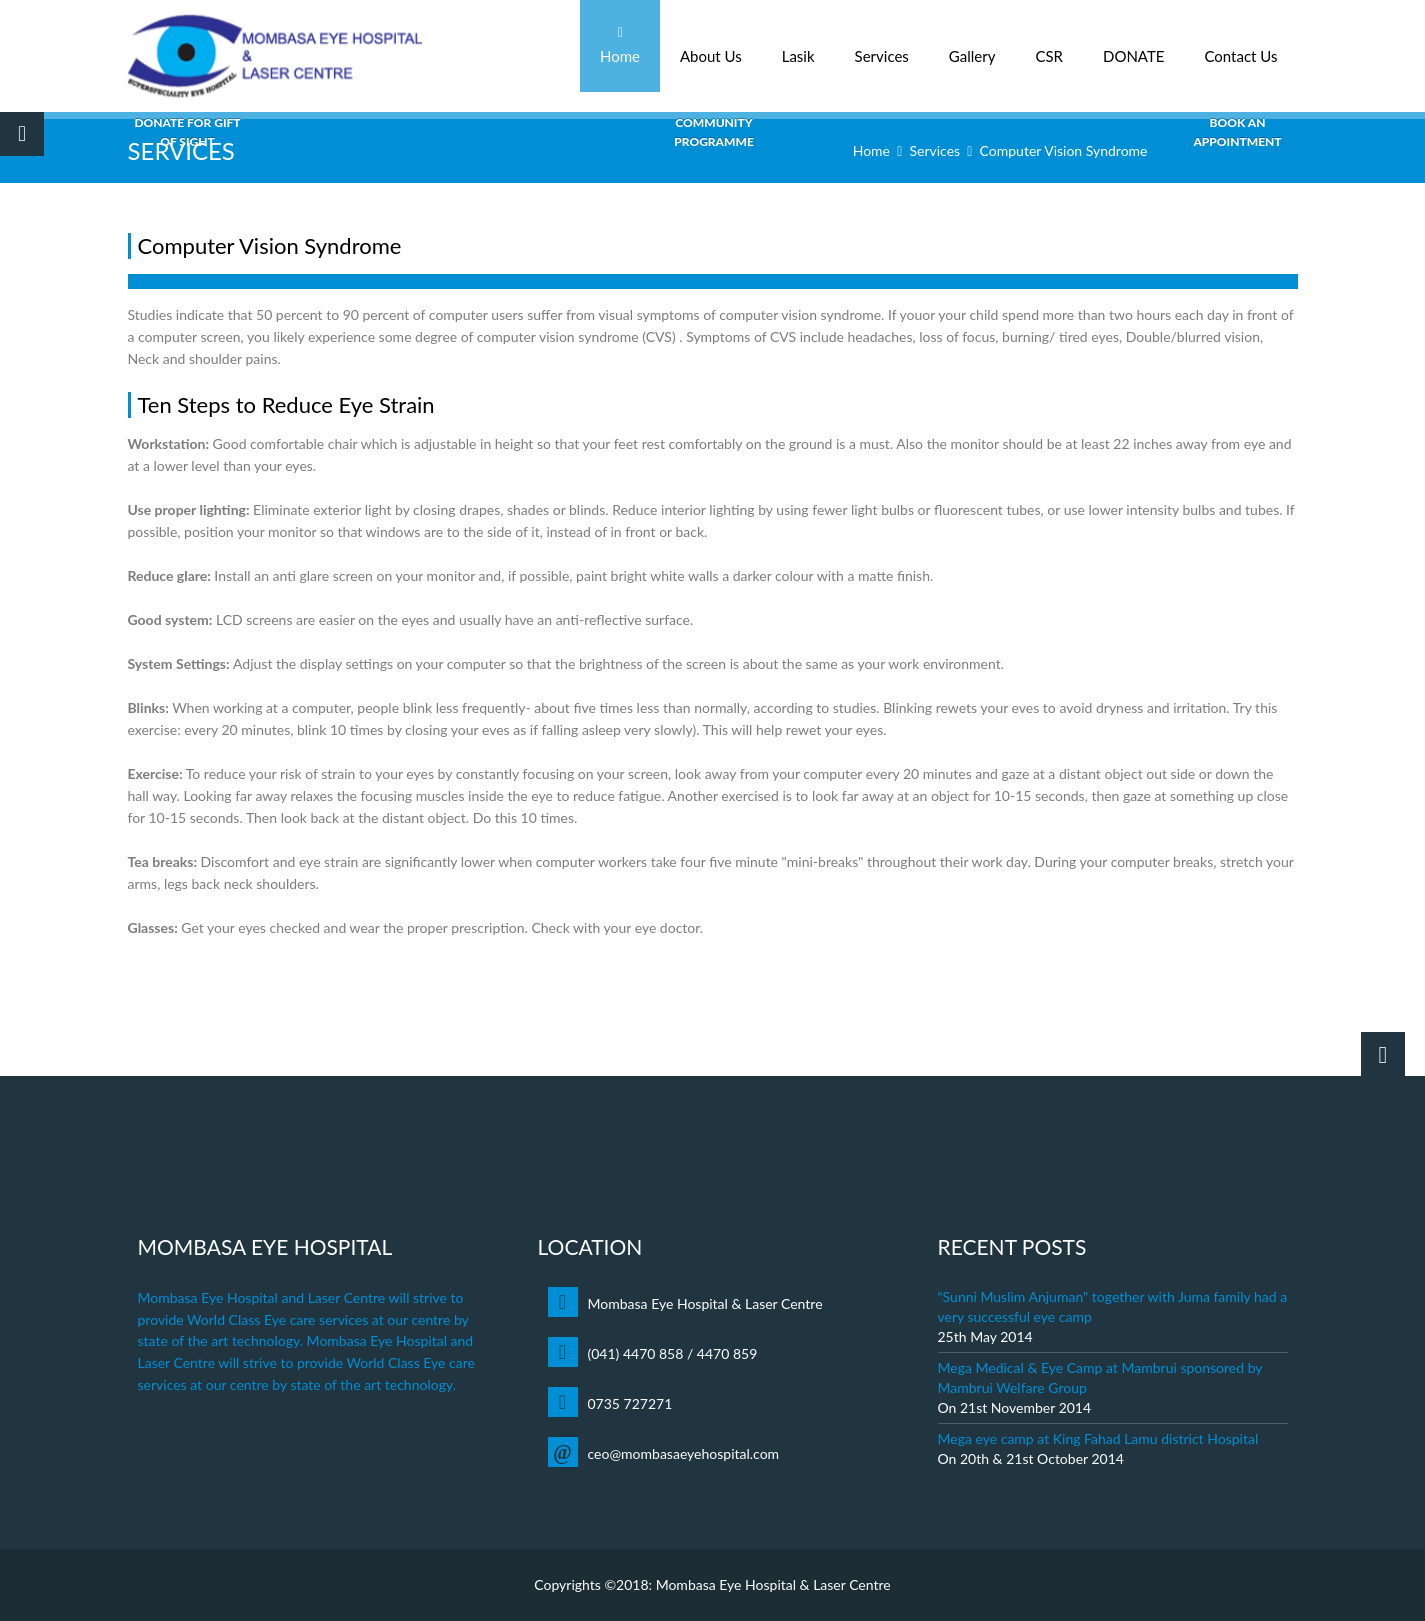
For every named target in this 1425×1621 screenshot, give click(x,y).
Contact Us (1240, 45)
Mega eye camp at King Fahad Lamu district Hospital (1098, 1438)
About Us (711, 45)
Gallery (972, 45)
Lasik (798, 45)
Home (620, 45)
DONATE (1134, 45)
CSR (1049, 45)
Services (882, 45)
